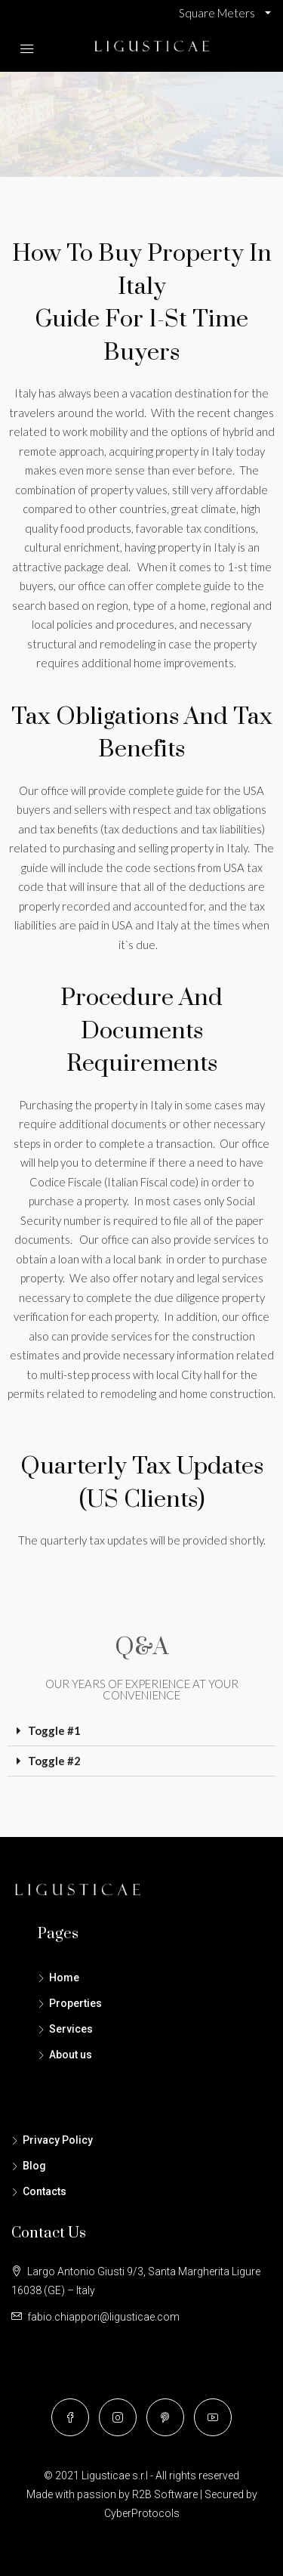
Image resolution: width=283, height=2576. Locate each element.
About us (70, 2055)
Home (64, 1977)
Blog (34, 2166)
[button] (141, 1731)
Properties (75, 2003)
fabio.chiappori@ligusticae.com (103, 2317)
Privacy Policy (58, 2140)
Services (71, 2029)
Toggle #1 (54, 1730)
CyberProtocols (142, 2513)
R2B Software (165, 2494)
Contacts (44, 2191)
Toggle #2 (54, 1760)
